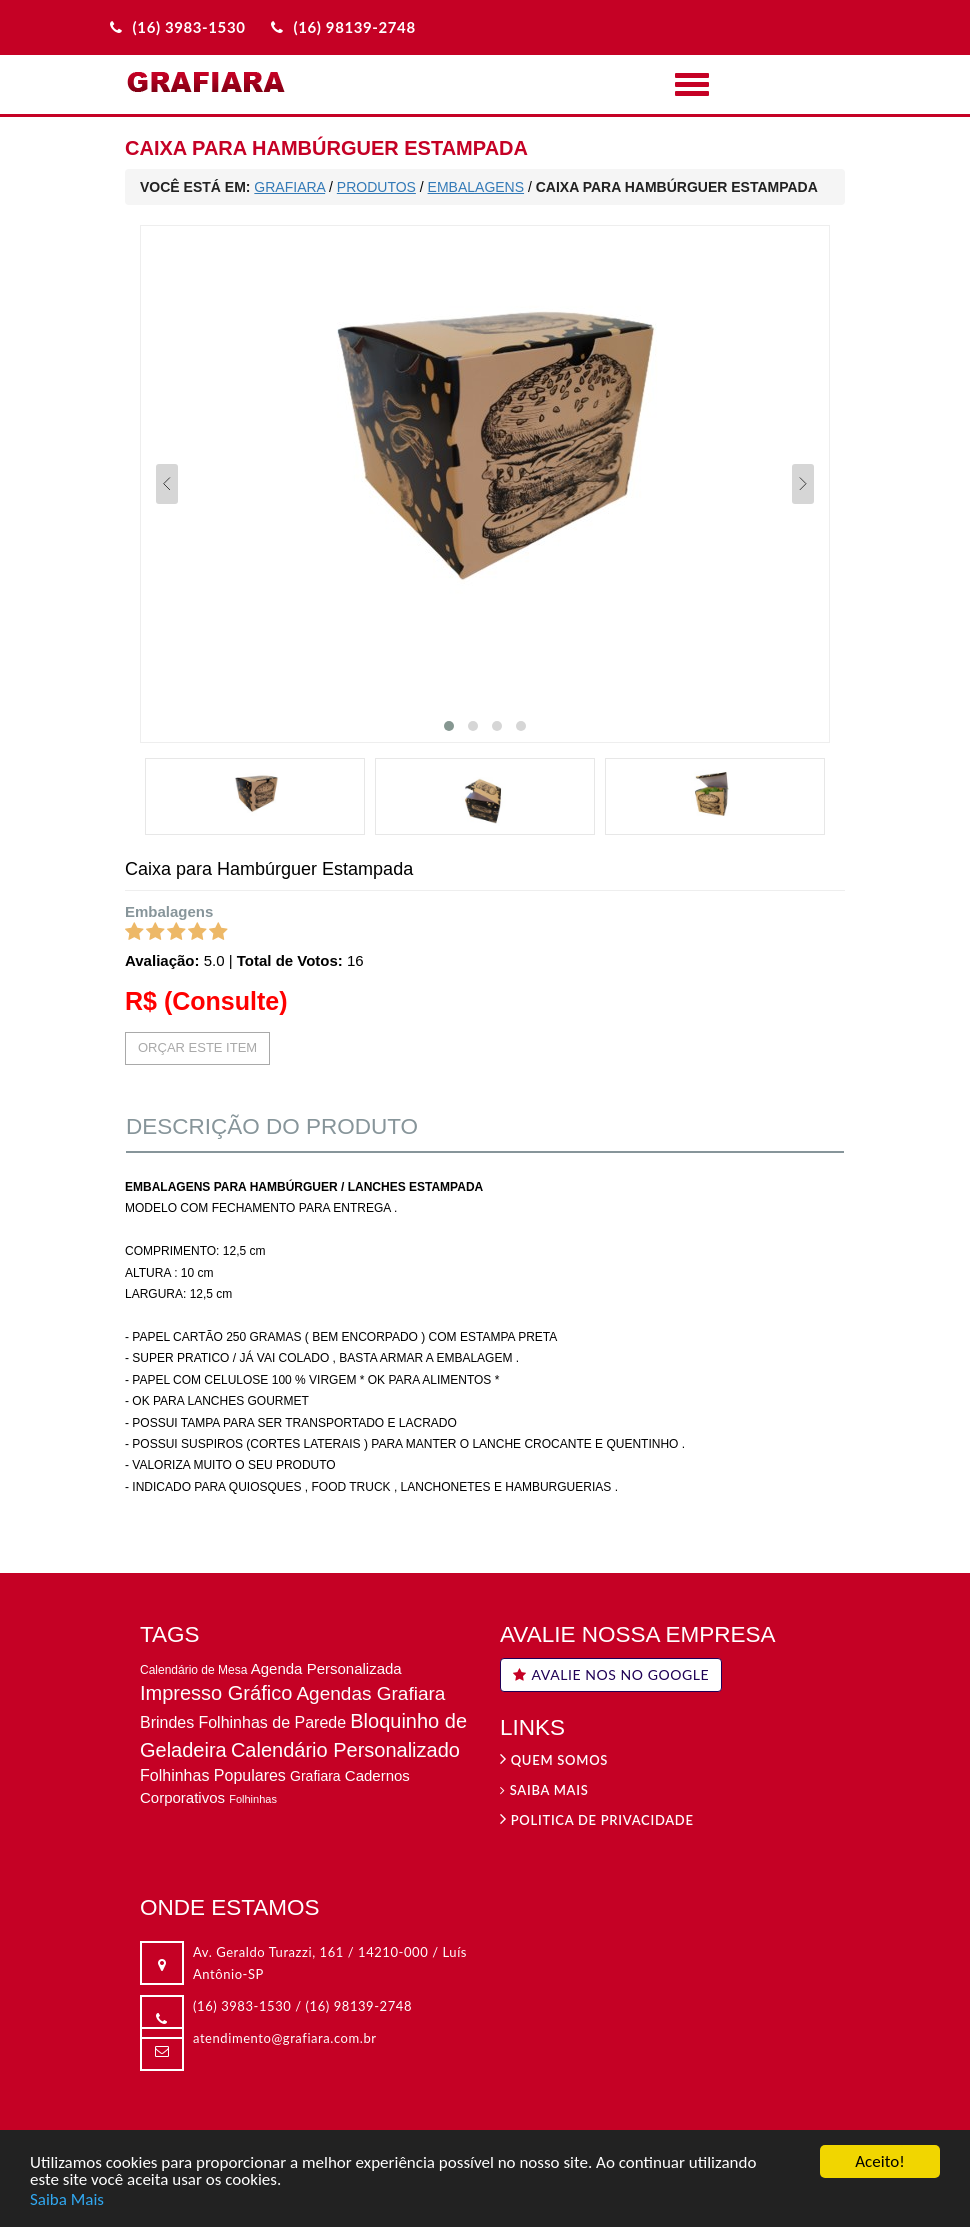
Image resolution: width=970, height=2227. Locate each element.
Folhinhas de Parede (272, 1722)
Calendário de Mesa (193, 1670)
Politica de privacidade (597, 1820)
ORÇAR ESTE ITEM (197, 1047)
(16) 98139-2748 (359, 2006)
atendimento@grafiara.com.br (285, 2038)
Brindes (167, 1722)
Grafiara (315, 1776)
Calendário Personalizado (345, 1750)
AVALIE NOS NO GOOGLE (611, 1674)
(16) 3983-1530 (242, 2006)
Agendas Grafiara (370, 1693)
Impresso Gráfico (216, 1693)
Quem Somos (554, 1760)
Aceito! (879, 2163)
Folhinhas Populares (213, 1775)
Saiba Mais (67, 2200)
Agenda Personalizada (326, 1668)
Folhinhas (253, 1799)
